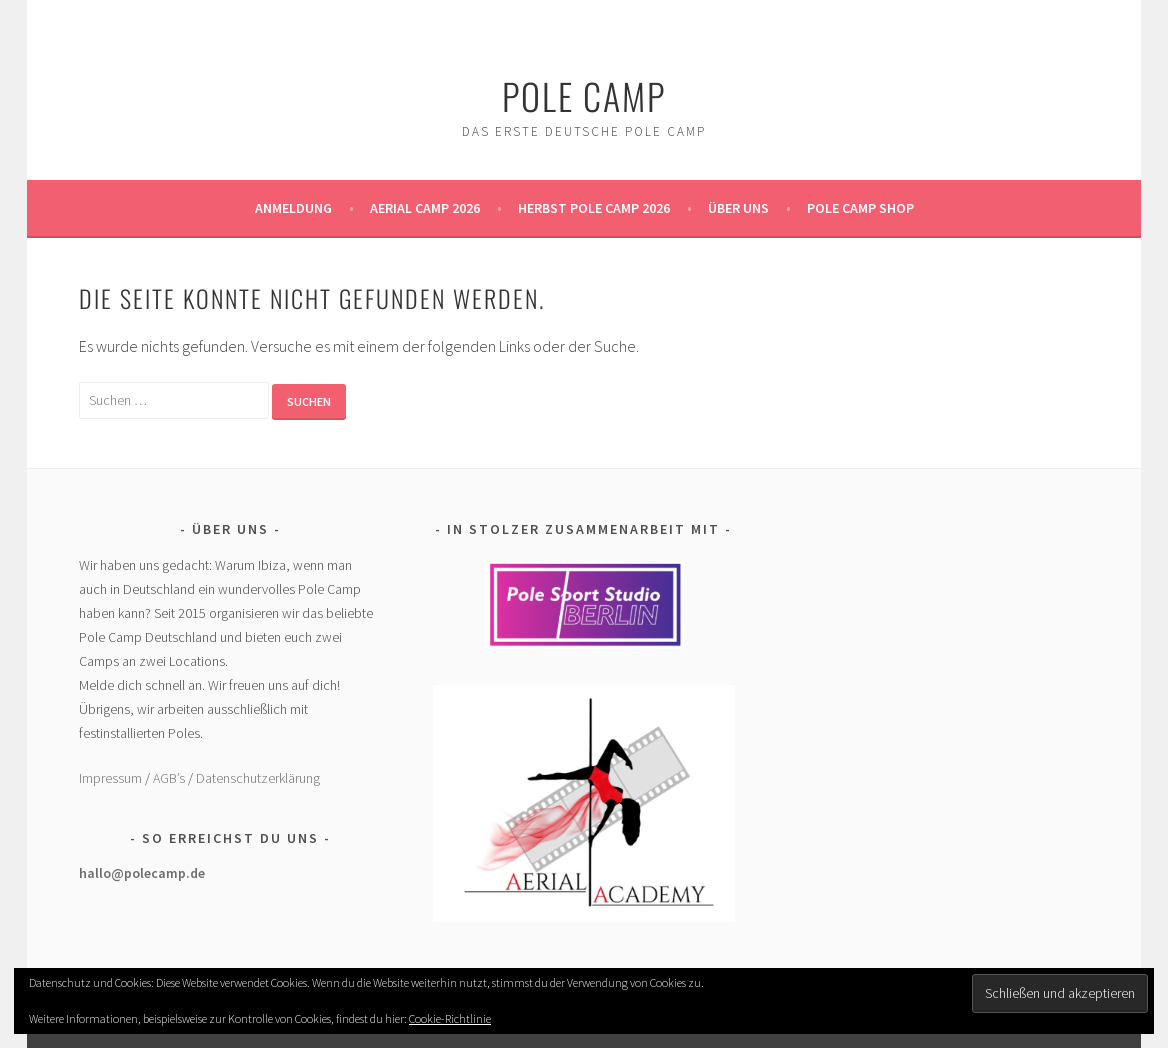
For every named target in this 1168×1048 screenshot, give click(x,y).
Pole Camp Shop (860, 208)
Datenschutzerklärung (258, 778)
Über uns (738, 208)
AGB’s (169, 778)
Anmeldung (293, 208)
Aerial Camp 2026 (425, 208)
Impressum (110, 778)
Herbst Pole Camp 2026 (594, 208)
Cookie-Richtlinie (450, 1018)
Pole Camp (584, 95)
